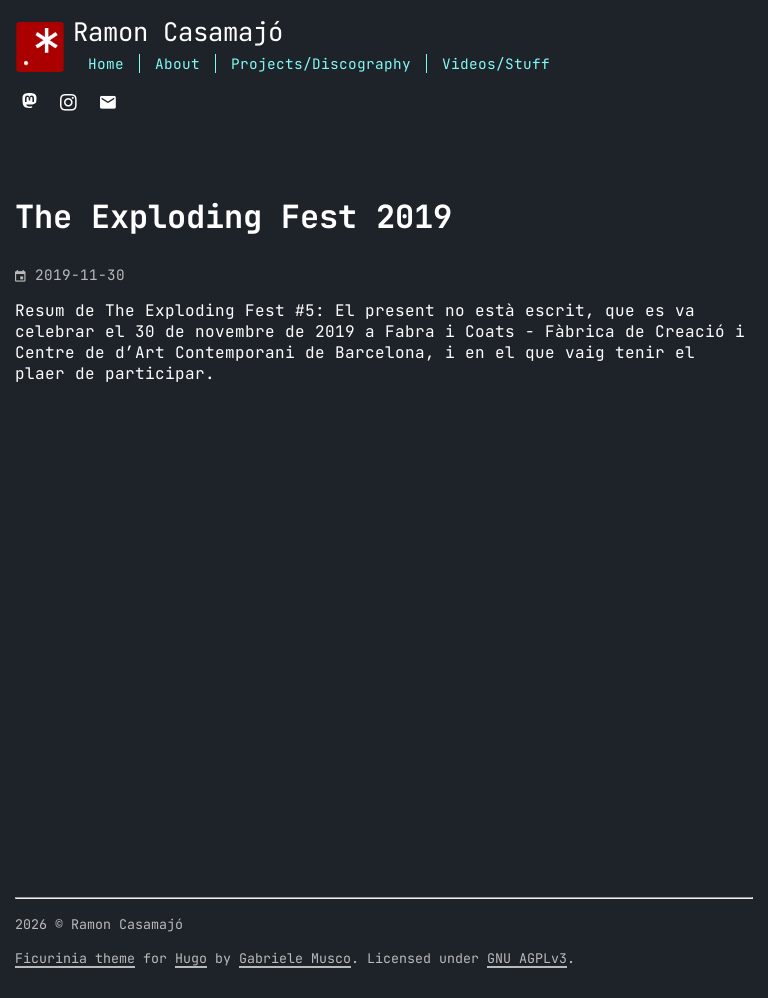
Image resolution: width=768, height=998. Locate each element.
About (177, 64)
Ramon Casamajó (178, 33)
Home (106, 64)
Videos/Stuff (496, 64)
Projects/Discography (321, 64)
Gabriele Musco (295, 959)
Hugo (191, 959)
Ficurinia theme (75, 959)
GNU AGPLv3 (527, 959)
